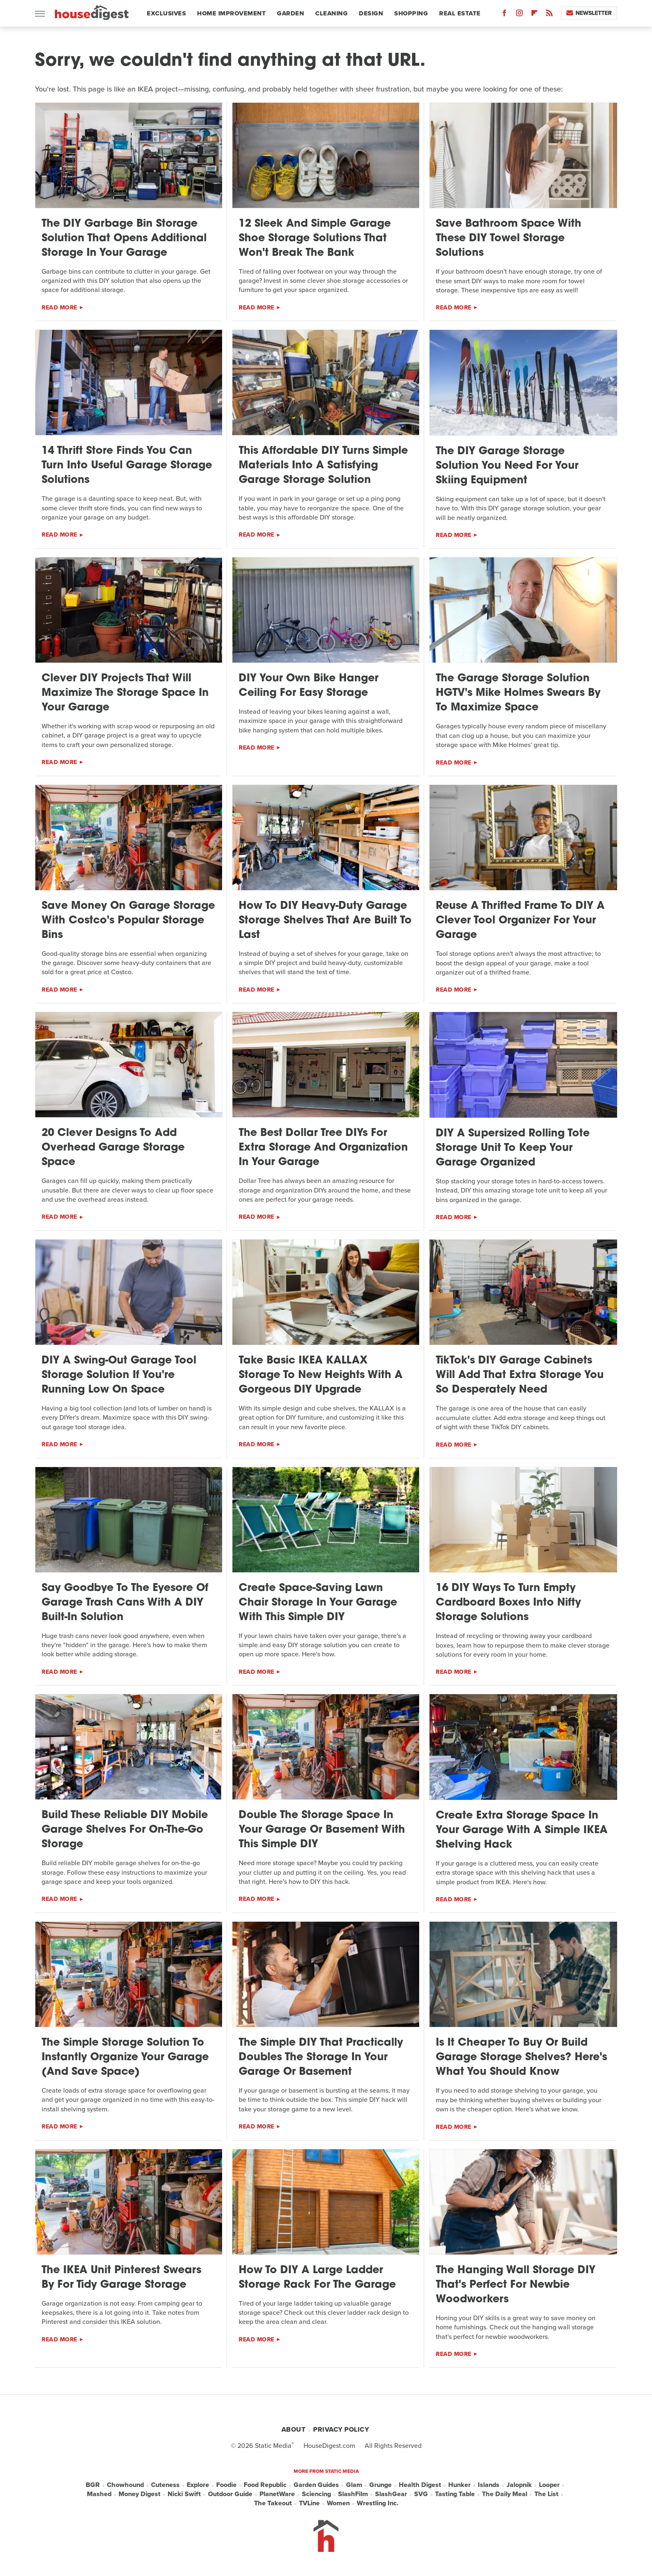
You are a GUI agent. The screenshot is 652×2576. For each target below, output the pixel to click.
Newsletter (589, 13)
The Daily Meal (504, 2494)
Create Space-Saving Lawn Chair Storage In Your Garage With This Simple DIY (318, 1603)
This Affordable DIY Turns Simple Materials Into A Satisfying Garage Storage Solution (323, 465)
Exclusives (166, 13)
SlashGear (391, 2494)
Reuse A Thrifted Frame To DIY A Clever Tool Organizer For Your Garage (520, 920)
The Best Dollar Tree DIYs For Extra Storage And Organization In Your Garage (323, 1148)
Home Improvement (231, 13)
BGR (93, 2485)
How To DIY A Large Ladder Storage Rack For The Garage (317, 2277)
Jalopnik (519, 2485)
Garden (290, 13)
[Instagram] (519, 15)
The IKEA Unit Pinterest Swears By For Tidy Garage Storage (121, 2277)
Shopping (411, 13)
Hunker (459, 2485)
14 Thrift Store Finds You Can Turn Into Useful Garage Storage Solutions (127, 465)
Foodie (226, 2485)
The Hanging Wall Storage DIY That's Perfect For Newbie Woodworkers (515, 2285)
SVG (421, 2494)
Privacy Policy (341, 2429)
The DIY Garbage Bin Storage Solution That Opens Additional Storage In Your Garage (124, 238)
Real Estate (460, 13)
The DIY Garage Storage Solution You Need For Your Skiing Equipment (507, 466)
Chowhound (125, 2485)
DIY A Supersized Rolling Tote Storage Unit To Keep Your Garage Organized (513, 1148)
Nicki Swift (184, 2494)
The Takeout (273, 2503)
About (294, 2429)
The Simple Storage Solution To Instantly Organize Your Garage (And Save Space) (125, 2057)
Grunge (380, 2485)
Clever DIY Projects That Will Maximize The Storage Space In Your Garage (125, 693)
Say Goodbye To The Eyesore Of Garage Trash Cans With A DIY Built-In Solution (125, 1603)
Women (338, 2503)
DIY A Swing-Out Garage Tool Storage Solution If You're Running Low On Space (119, 1375)
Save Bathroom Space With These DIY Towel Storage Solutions (508, 238)
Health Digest (420, 2485)
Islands (488, 2485)
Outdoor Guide (230, 2494)
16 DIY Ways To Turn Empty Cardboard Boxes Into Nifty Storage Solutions (508, 1603)
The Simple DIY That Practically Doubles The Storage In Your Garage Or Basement (321, 2057)
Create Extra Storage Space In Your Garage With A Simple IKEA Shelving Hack (522, 1830)
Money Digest (140, 2494)
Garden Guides (316, 2485)
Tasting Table (455, 2494)
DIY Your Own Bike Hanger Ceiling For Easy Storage (308, 685)
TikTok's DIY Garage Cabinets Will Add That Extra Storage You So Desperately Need (520, 1375)
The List (546, 2494)
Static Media (273, 2445)
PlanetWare (277, 2494)
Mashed (99, 2494)
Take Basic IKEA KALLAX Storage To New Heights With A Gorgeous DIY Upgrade (321, 1375)
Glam (354, 2485)
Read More (59, 307)
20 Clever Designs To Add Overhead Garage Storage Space (113, 1148)
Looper (549, 2485)
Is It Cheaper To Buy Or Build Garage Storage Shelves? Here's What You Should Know (521, 2057)
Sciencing (316, 2494)
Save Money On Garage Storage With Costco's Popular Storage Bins (128, 920)
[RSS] (549, 15)
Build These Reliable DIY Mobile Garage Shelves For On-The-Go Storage (125, 1830)
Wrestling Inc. (377, 2503)
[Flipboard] (534, 15)
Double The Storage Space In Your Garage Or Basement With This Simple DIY (322, 1830)
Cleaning (331, 13)
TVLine (309, 2503)
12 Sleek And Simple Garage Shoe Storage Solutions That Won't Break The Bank (315, 238)
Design (371, 13)
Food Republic (265, 2485)
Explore (198, 2485)
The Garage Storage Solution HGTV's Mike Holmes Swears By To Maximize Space (518, 693)
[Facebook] (504, 15)
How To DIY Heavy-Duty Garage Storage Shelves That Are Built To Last (325, 920)
